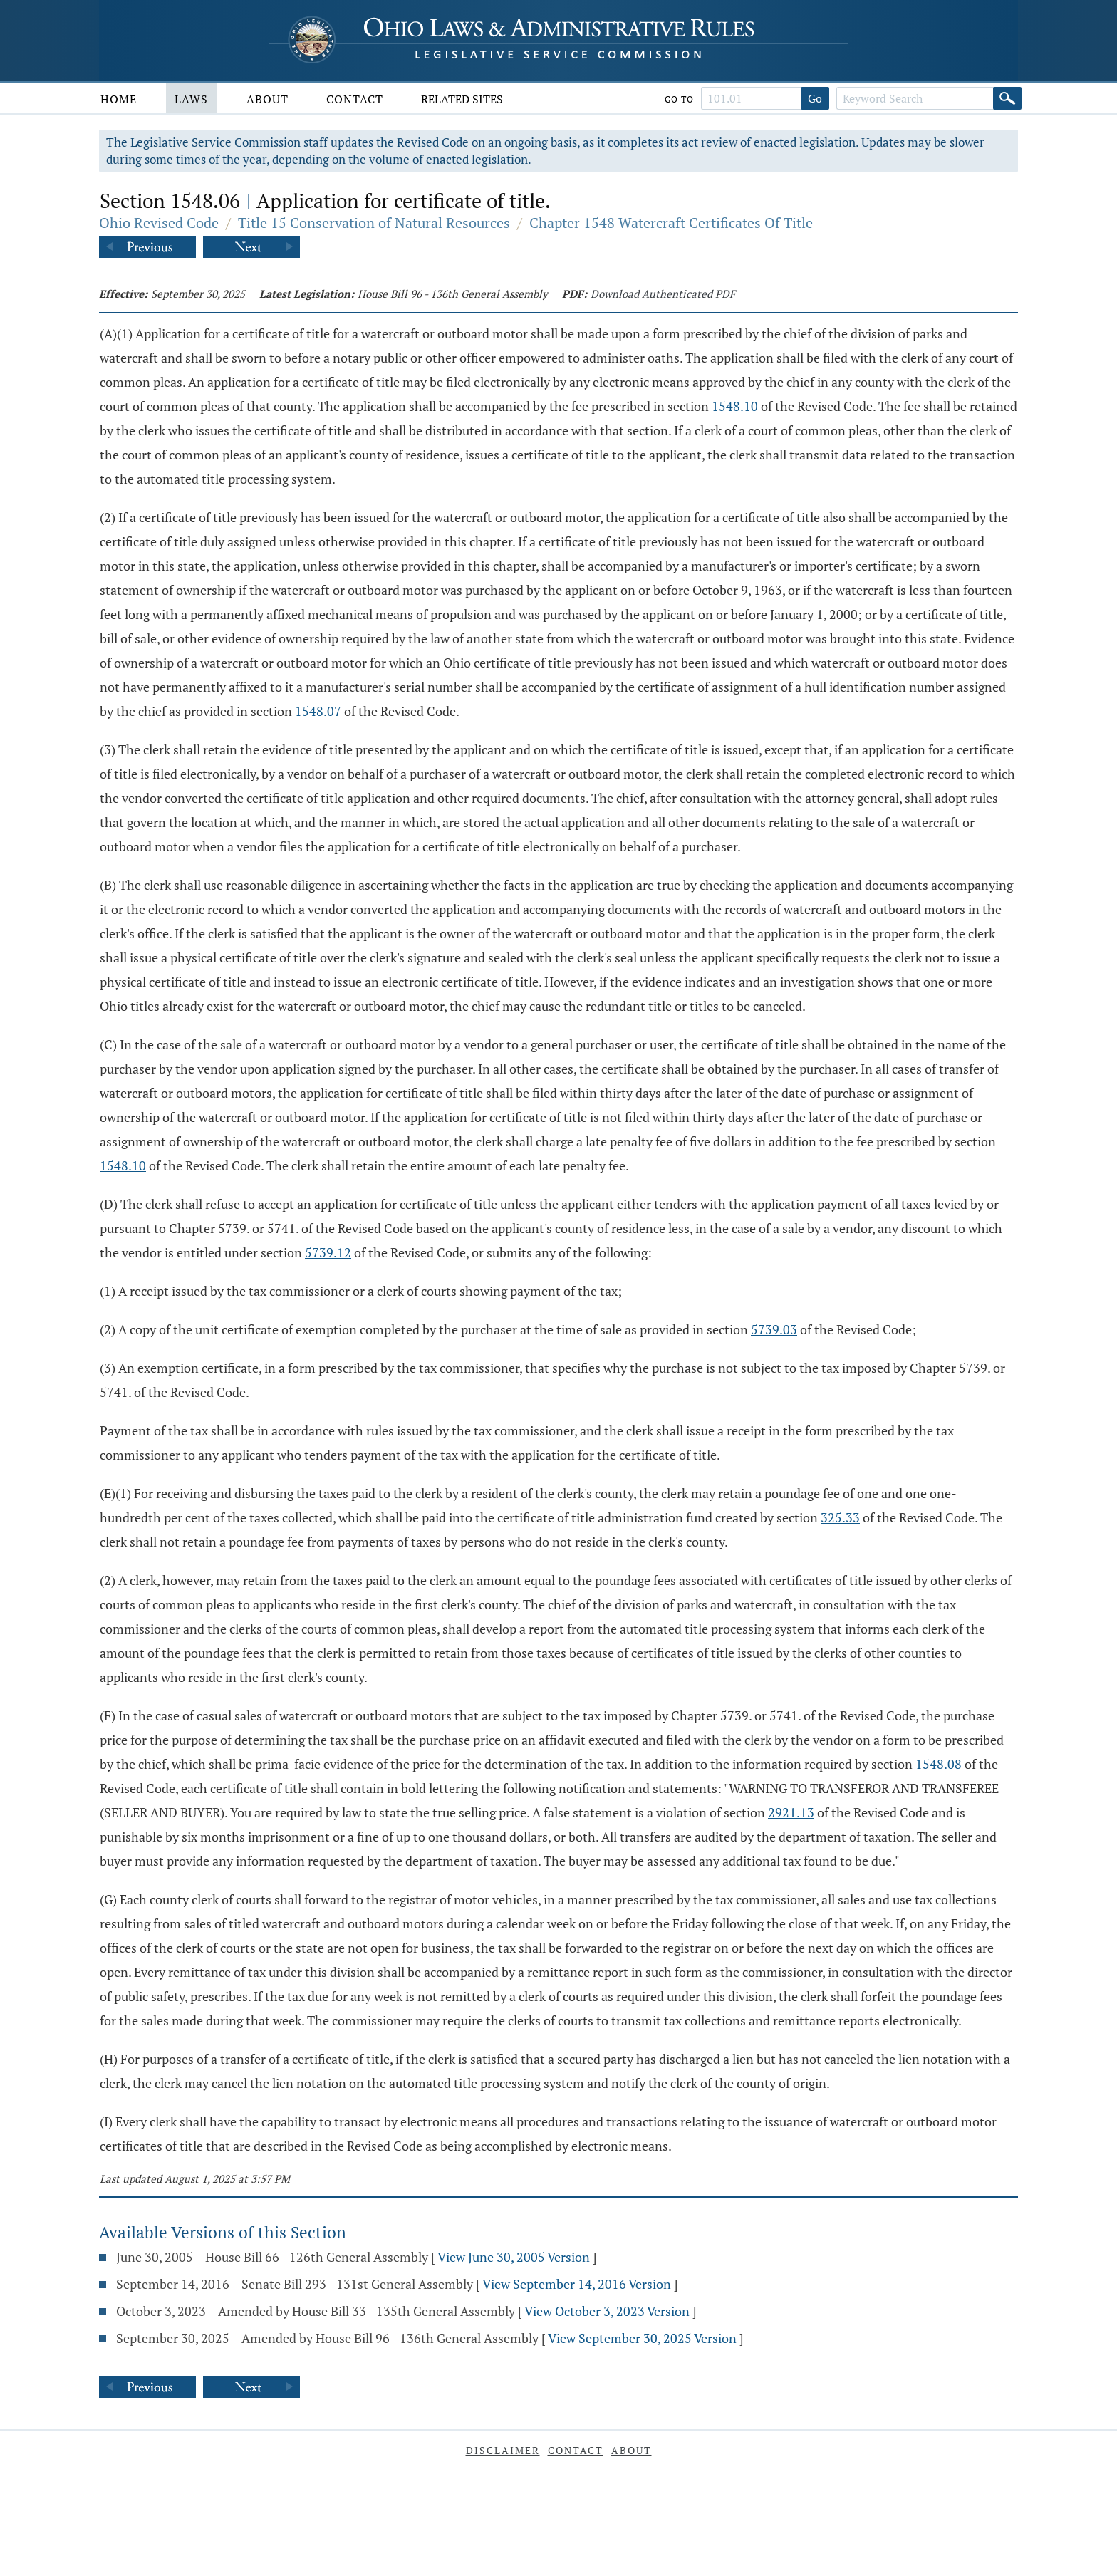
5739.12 (328, 1252)
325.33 (840, 1517)
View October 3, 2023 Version (607, 2311)
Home (118, 99)
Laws (191, 99)
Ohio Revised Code (159, 222)
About (267, 99)
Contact (354, 99)
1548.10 (735, 406)
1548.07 (318, 711)
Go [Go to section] (815, 98)
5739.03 (774, 1329)
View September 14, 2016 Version (576, 2283)
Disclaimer (503, 2450)
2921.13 (791, 1812)
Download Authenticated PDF (663, 293)
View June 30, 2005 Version (513, 2256)
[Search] (1007, 98)
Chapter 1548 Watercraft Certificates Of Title (671, 222)
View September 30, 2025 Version (642, 2338)
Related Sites (462, 99)
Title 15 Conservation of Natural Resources (374, 222)
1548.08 (938, 1763)
